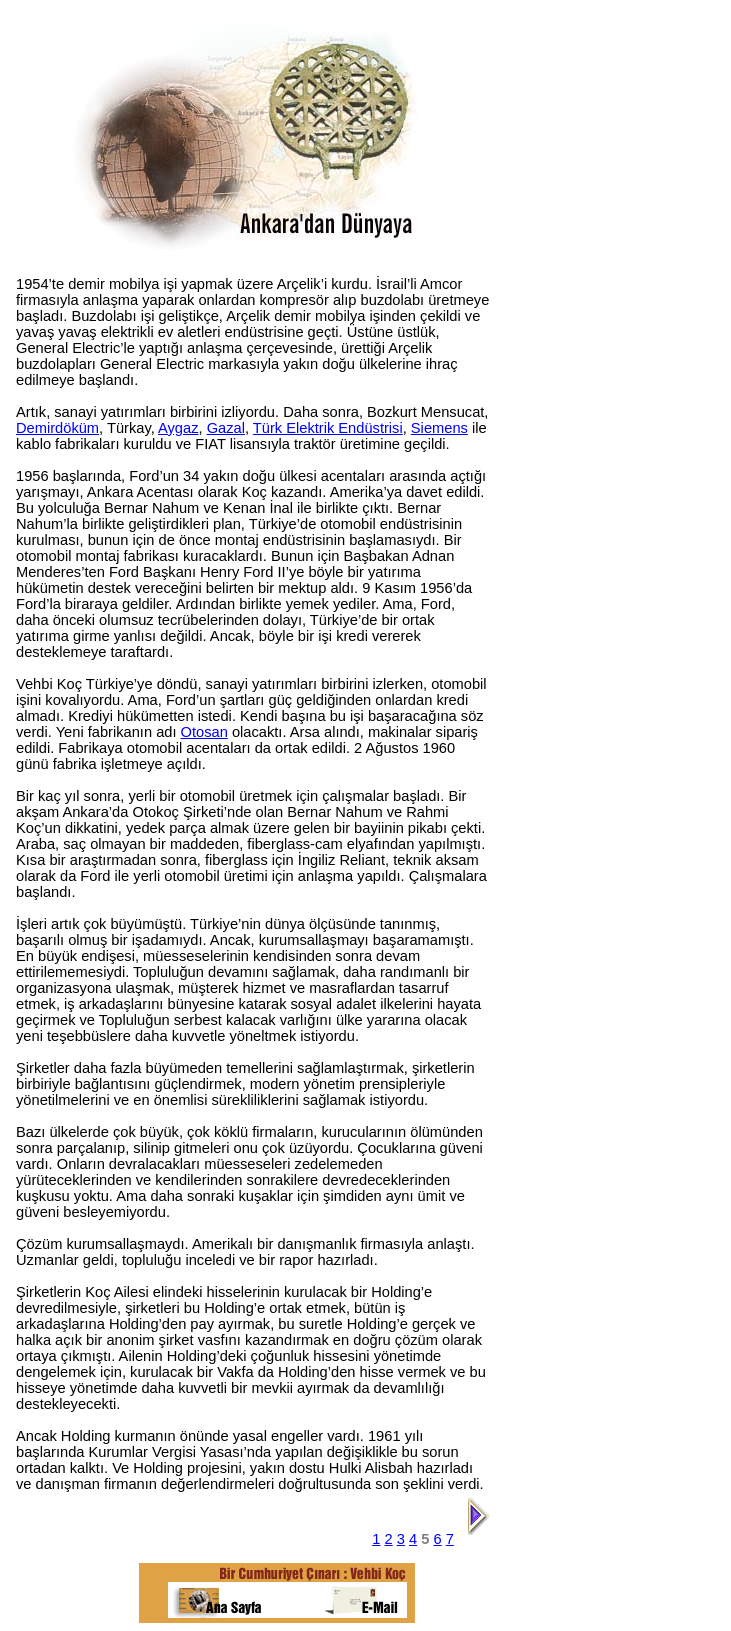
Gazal (226, 428)
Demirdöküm (57, 428)
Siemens (439, 428)
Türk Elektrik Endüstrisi (328, 428)
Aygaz (178, 428)
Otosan (204, 732)
